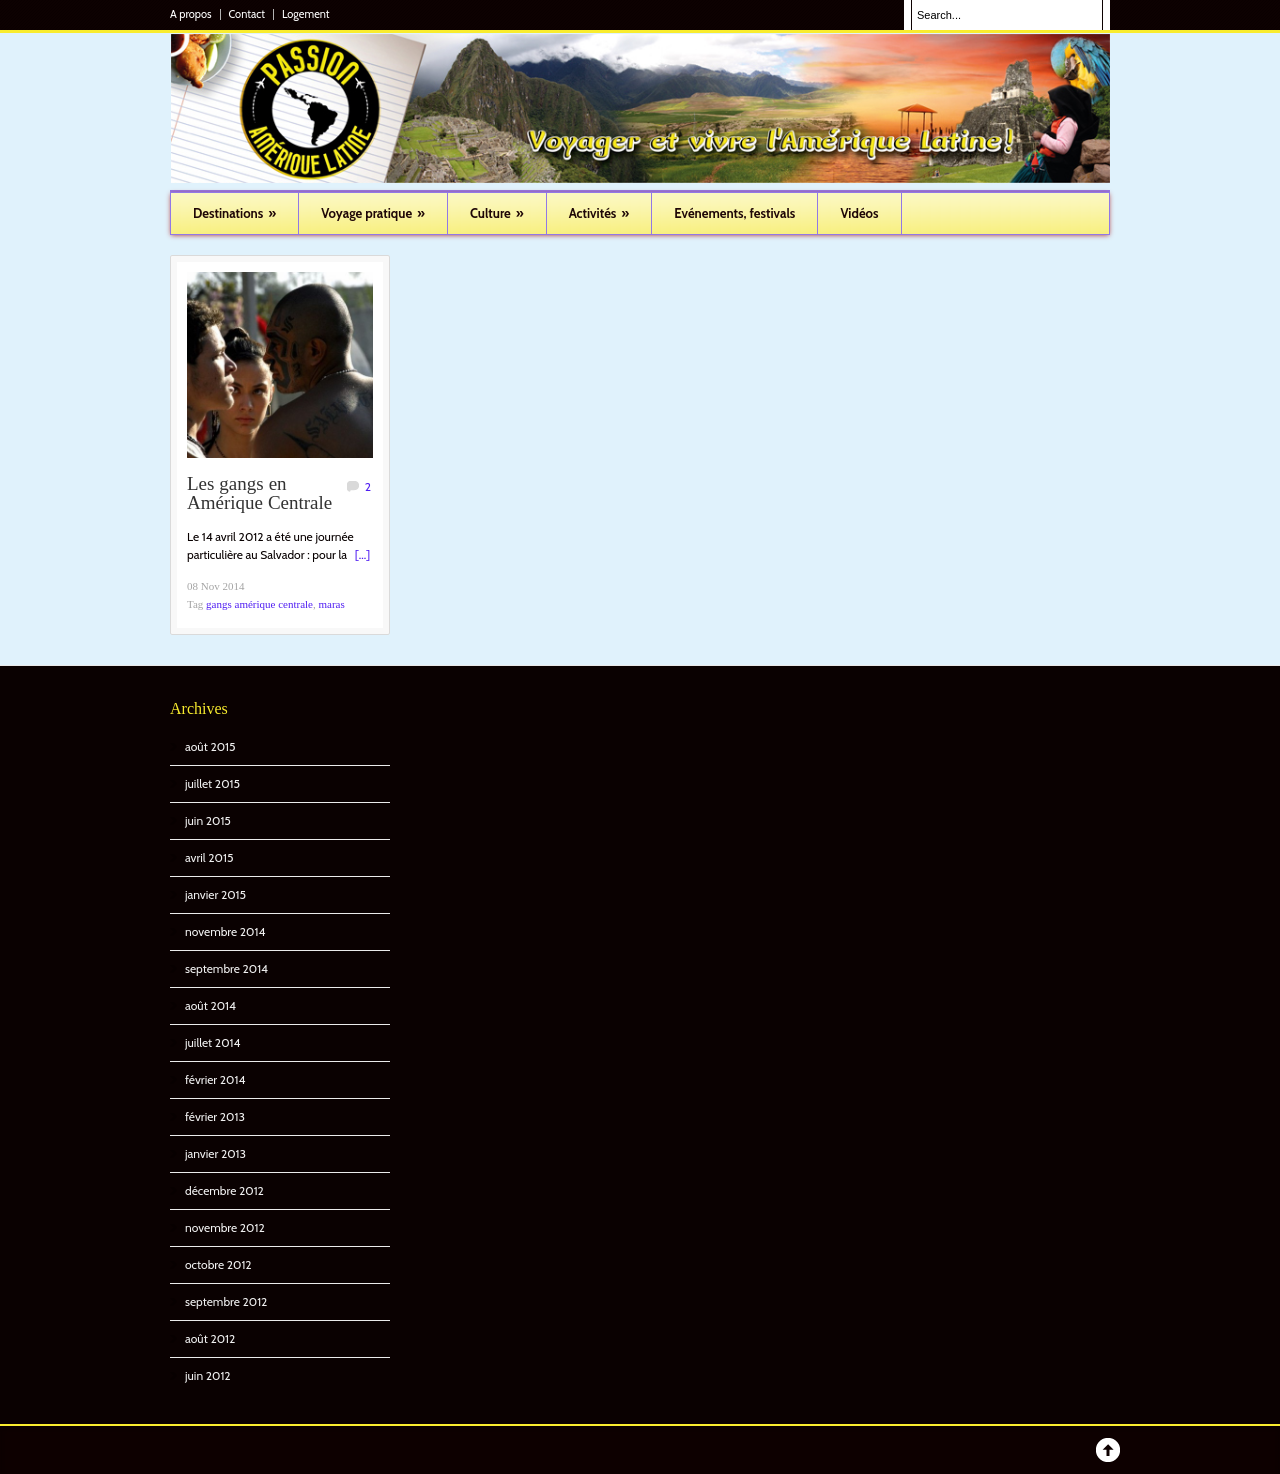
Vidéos (859, 213)
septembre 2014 (226, 968)
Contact (247, 14)
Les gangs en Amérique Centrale (259, 495)
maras (331, 604)
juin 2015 (208, 820)
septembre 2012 (226, 1301)
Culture (497, 213)
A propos (191, 14)
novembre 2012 (225, 1227)
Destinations (234, 213)
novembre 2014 (225, 931)
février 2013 (215, 1116)
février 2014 (215, 1079)
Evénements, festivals (734, 213)
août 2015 (210, 746)
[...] (362, 554)
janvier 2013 (215, 1153)
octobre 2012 (218, 1264)
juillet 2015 (212, 783)
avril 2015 (209, 857)
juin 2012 (208, 1375)
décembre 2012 (224, 1190)
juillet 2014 (212, 1042)
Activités (599, 213)
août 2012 (210, 1338)
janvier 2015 (215, 894)
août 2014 (210, 1005)
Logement (306, 14)
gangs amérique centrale (259, 604)
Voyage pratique (373, 213)
